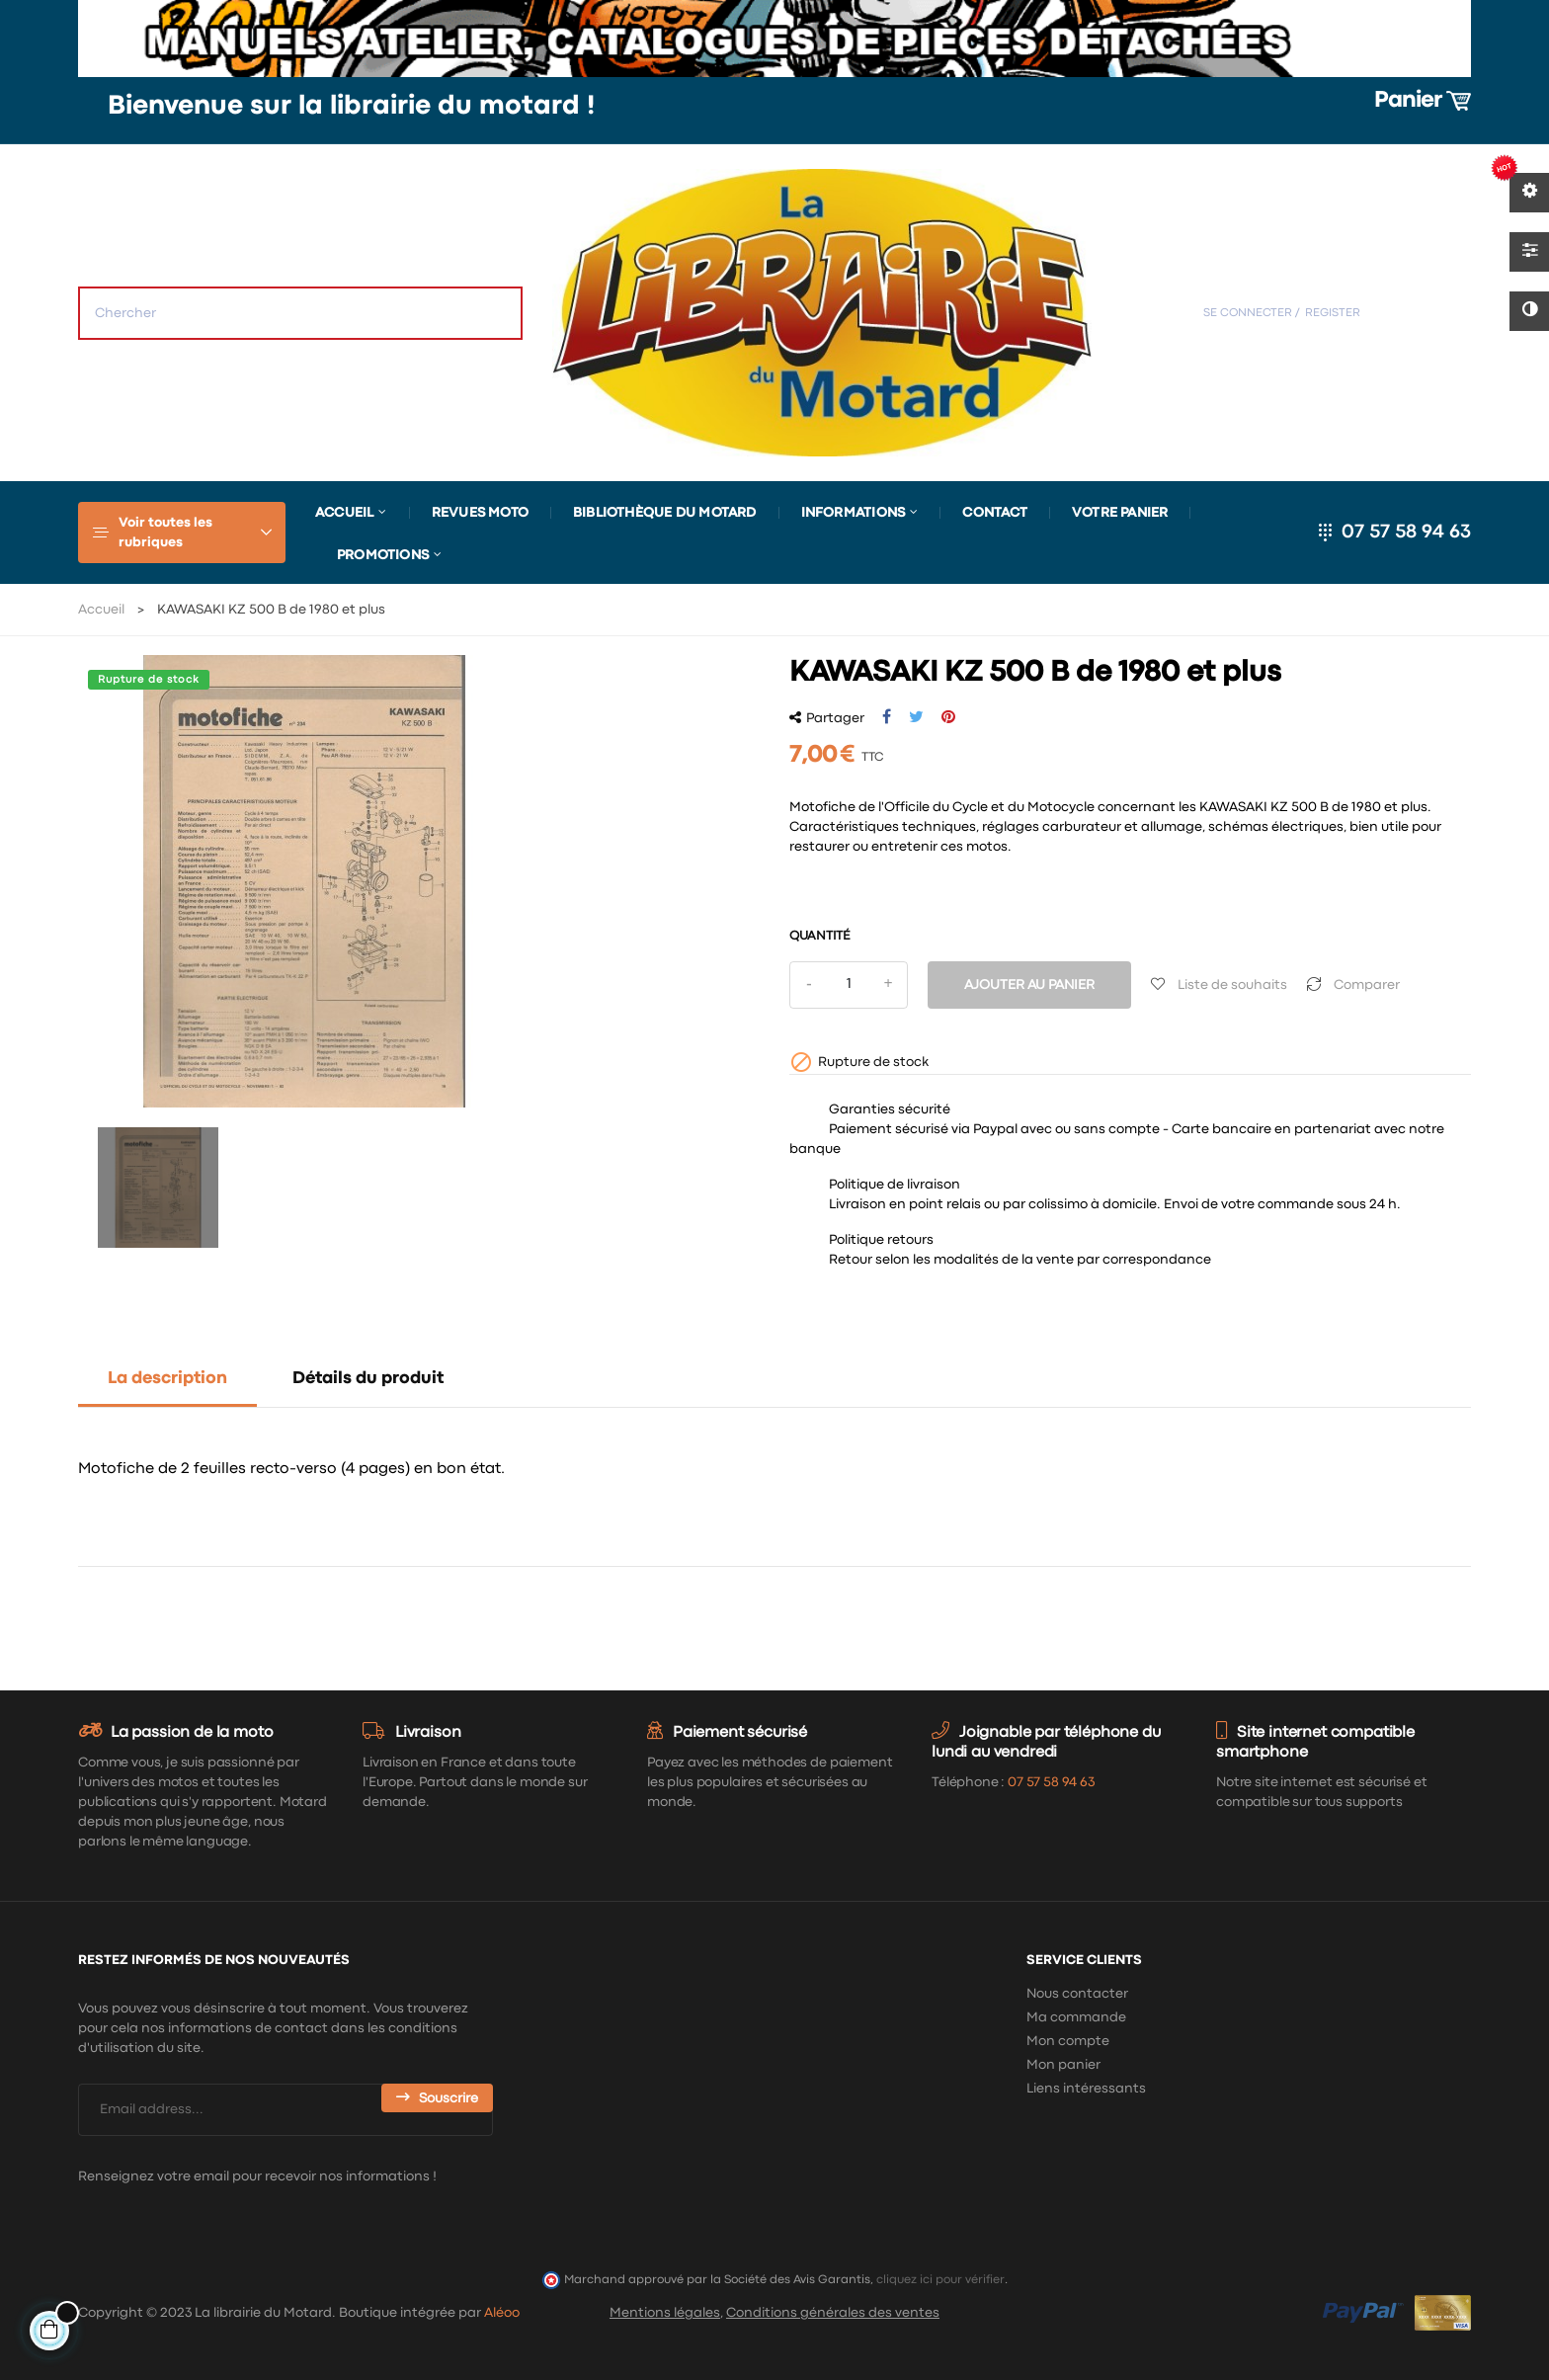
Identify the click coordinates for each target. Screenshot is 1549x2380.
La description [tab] (167, 1378)
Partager (886, 717)
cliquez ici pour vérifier (940, 2279)
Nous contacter (1077, 1994)
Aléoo (502, 2313)
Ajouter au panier (1029, 985)
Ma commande (1076, 2017)
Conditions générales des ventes (832, 2313)
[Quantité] (848, 985)
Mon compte (1067, 2041)
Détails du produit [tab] (368, 1378)
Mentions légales (665, 2313)
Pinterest (948, 717)
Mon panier (1063, 2065)
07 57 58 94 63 (1406, 532)
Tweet (916, 717)
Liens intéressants (1086, 2088)
